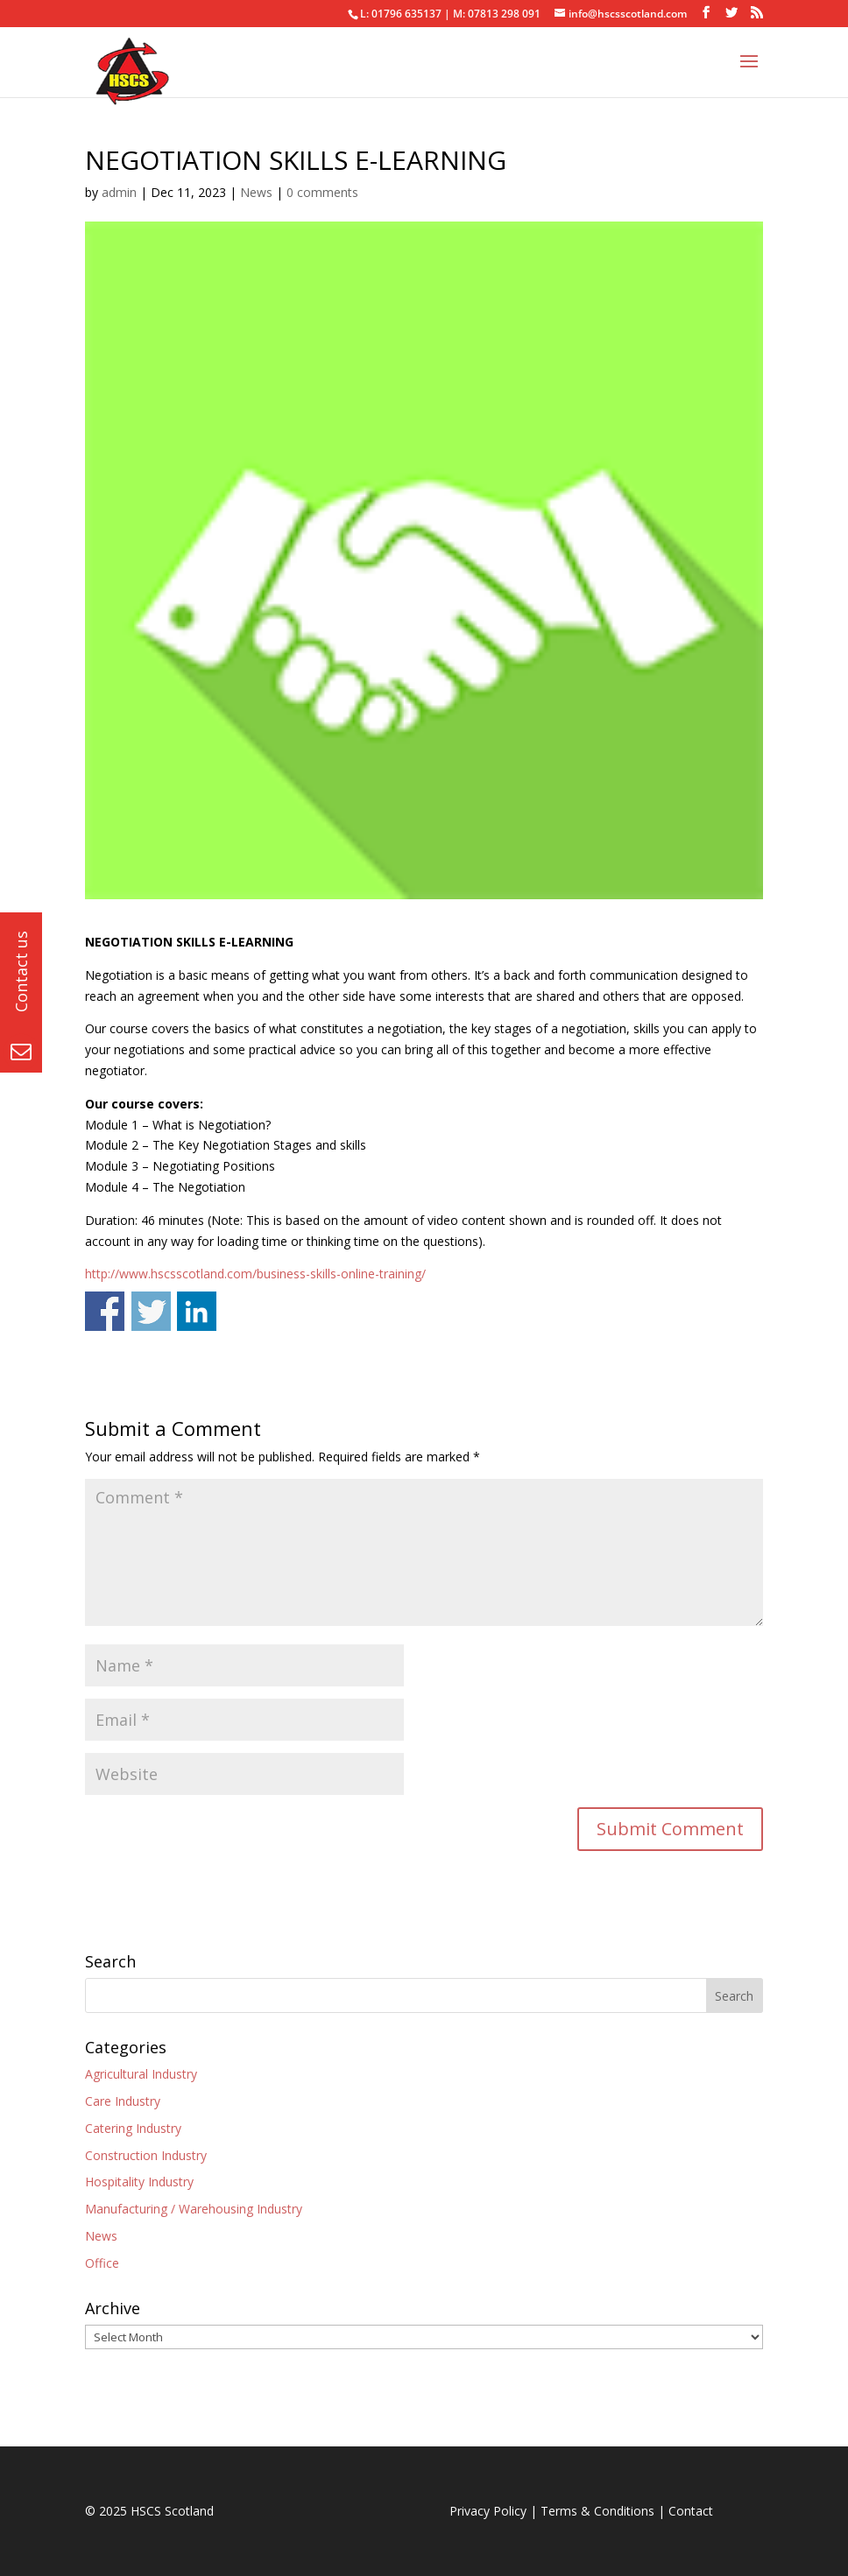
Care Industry (122, 2101)
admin (119, 192)
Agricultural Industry (141, 2074)
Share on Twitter (151, 1311)
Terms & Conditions (597, 2510)
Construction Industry (146, 2155)
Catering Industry (133, 2128)
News (256, 192)
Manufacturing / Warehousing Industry (193, 2208)
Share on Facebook (104, 1311)
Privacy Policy (487, 2510)
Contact (690, 2510)
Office (102, 2263)
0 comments (322, 192)
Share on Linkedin (196, 1311)
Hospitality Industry (139, 2181)
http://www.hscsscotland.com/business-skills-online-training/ (255, 1273)
